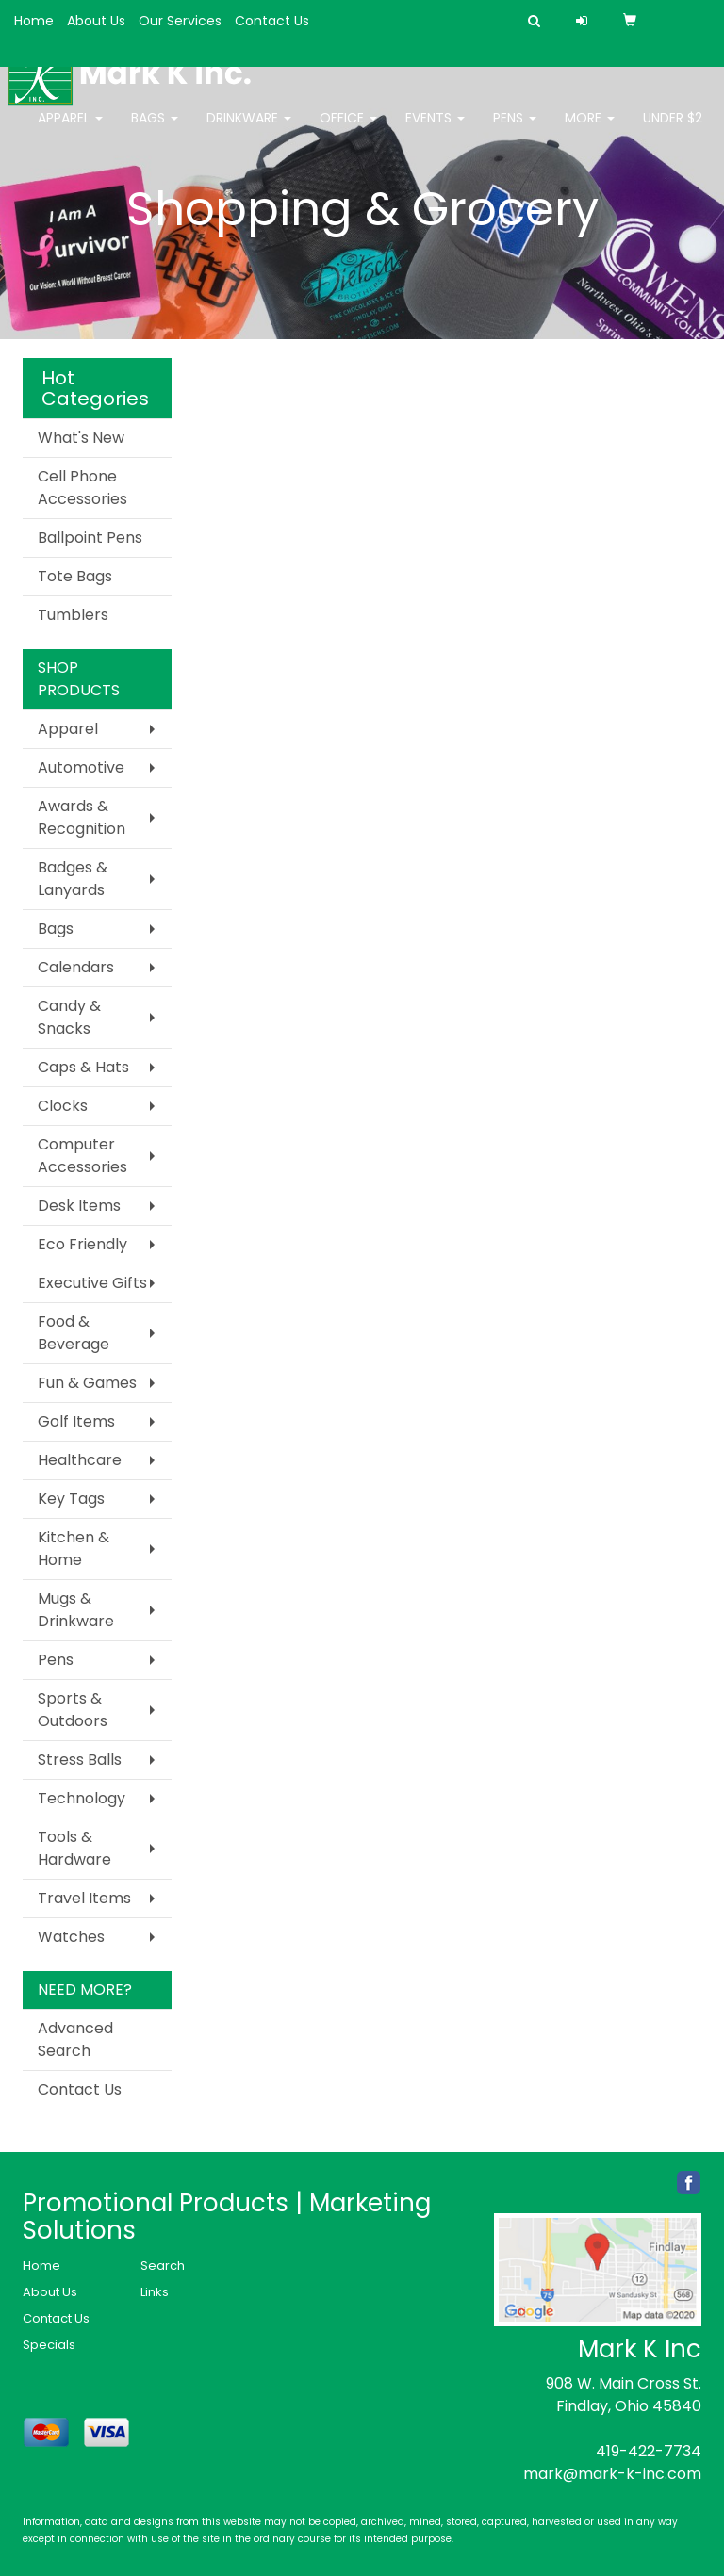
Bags (154, 130)
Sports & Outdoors (72, 1709)
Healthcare (80, 1460)
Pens (514, 130)
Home (34, 20)
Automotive (81, 767)
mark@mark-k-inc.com (612, 2474)
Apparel (70, 130)
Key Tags (71, 1498)
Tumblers (73, 615)
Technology (81, 1798)
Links (154, 2292)
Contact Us (272, 20)
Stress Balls (80, 1759)
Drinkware (248, 130)
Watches (71, 1937)
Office (348, 130)
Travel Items (84, 1898)
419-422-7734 (648, 2451)
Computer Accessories (82, 1155)
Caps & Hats (83, 1067)
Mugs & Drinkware (76, 1610)
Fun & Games (87, 1383)
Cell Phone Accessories (82, 487)
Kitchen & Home (73, 1548)
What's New (81, 437)
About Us (96, 20)
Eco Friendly (82, 1244)
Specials (49, 2345)
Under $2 (672, 130)
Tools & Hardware (74, 1848)
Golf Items (76, 1421)
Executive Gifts (92, 1283)
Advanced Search (75, 2039)
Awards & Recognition (81, 817)
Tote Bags (75, 576)
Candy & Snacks (69, 1017)
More (590, 130)
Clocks (63, 1106)
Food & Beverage (73, 1333)
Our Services (180, 20)
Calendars (76, 967)
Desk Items (79, 1205)
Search (162, 2265)
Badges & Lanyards (72, 878)
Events (435, 130)
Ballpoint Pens (90, 537)
